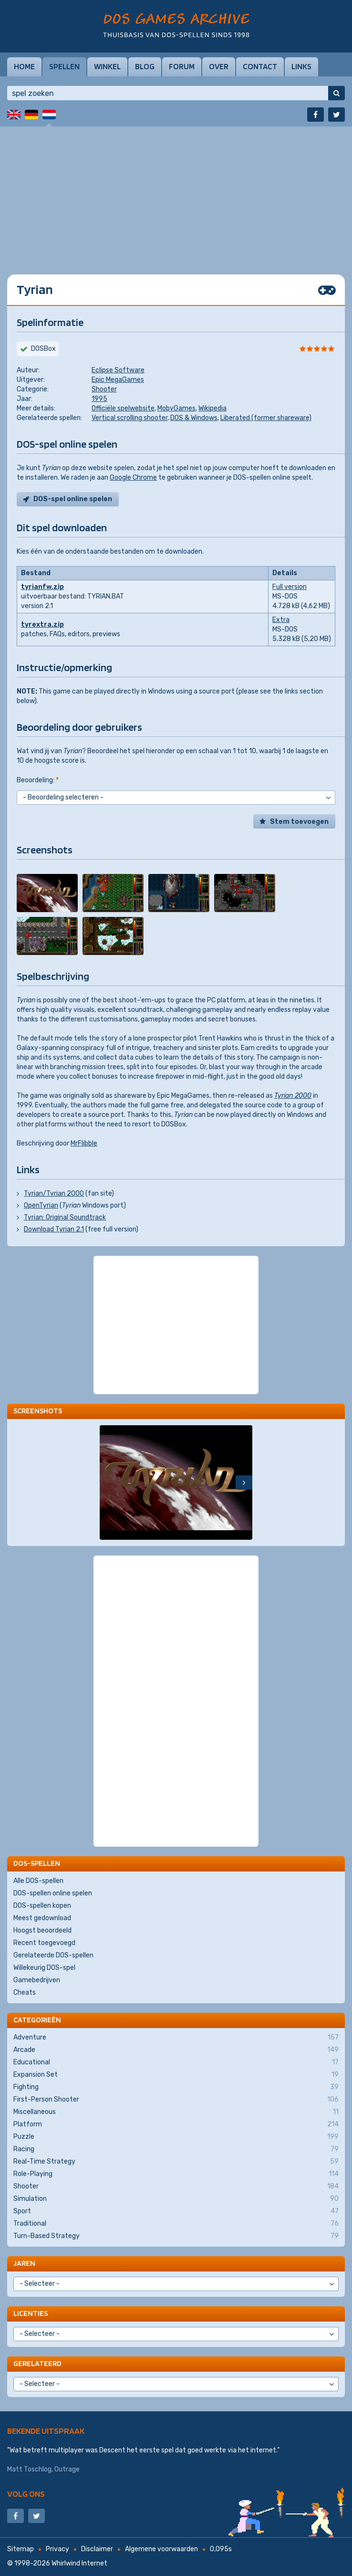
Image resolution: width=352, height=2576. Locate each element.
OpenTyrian (41, 1205)
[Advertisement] (176, 193)
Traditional (176, 2224)
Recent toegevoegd (44, 1943)
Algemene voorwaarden (161, 2549)
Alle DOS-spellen (38, 1881)
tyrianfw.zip (42, 587)
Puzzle (176, 2137)
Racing (176, 2149)
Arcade (176, 2050)
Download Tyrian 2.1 (54, 1229)
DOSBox (43, 349)
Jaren (24, 2263)
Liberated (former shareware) (265, 418)
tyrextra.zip (42, 624)
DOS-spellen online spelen (52, 1893)
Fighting (176, 2087)
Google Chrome (133, 477)
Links (301, 66)
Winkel (107, 66)
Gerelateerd (37, 2363)
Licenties (30, 2313)
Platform (176, 2124)
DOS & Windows (193, 418)
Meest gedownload (42, 1918)
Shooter (104, 389)
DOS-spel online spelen (72, 499)
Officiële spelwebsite (123, 408)
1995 (99, 399)
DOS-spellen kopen (42, 1906)
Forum (182, 66)
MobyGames (176, 408)
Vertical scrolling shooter (129, 418)
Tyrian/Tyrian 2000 (54, 1193)
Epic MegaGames (118, 380)
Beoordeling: (38, 780)
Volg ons (26, 2494)
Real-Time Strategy (176, 2161)
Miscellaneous (176, 2112)
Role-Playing (176, 2174)
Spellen (64, 66)
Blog (145, 66)
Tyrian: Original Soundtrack (65, 1217)
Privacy (57, 2549)
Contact (260, 66)
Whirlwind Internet (79, 2563)
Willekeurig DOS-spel (44, 1968)
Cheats (24, 1992)
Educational (176, 2062)
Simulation (176, 2199)
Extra (281, 620)
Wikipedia (212, 408)
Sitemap (20, 2549)
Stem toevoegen (299, 822)
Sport (176, 2211)
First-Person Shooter (176, 2099)
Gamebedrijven (36, 1980)
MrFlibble (84, 1143)
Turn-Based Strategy (176, 2236)
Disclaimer (97, 2549)
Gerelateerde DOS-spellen (53, 1955)
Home (24, 66)
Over (218, 66)
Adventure (176, 2037)
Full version (289, 587)
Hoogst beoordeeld (42, 1930)
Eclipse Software (118, 370)
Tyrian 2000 (292, 1096)
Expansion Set (176, 2075)
